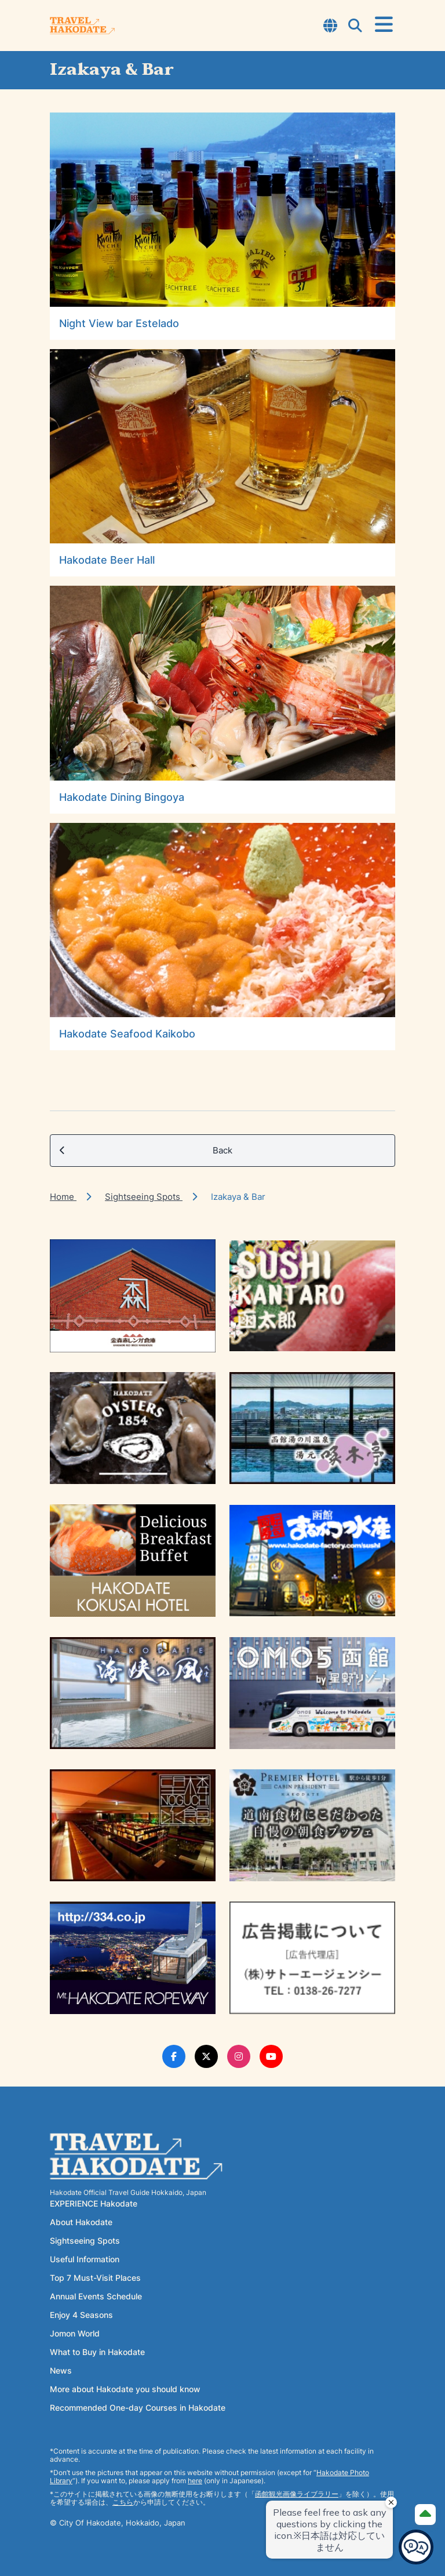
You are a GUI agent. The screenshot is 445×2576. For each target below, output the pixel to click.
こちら (122, 2502)
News (61, 2370)
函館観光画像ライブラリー (296, 2494)
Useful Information (84, 2259)
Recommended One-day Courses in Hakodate (137, 2407)
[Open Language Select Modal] (330, 27)
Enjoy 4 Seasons (81, 2315)
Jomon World (75, 2333)
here (195, 2480)
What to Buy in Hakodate (97, 2352)
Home (63, 1196)
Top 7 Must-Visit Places (95, 2278)
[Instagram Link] (238, 2056)
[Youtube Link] (271, 2056)
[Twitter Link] (206, 2056)
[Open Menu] (384, 25)
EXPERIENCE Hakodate (93, 2203)
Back (146, 1151)
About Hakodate (81, 2222)
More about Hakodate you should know (125, 2389)
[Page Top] (425, 2514)
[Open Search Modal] (355, 27)
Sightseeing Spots (144, 1196)
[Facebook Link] (173, 2056)
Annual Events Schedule (96, 2296)
